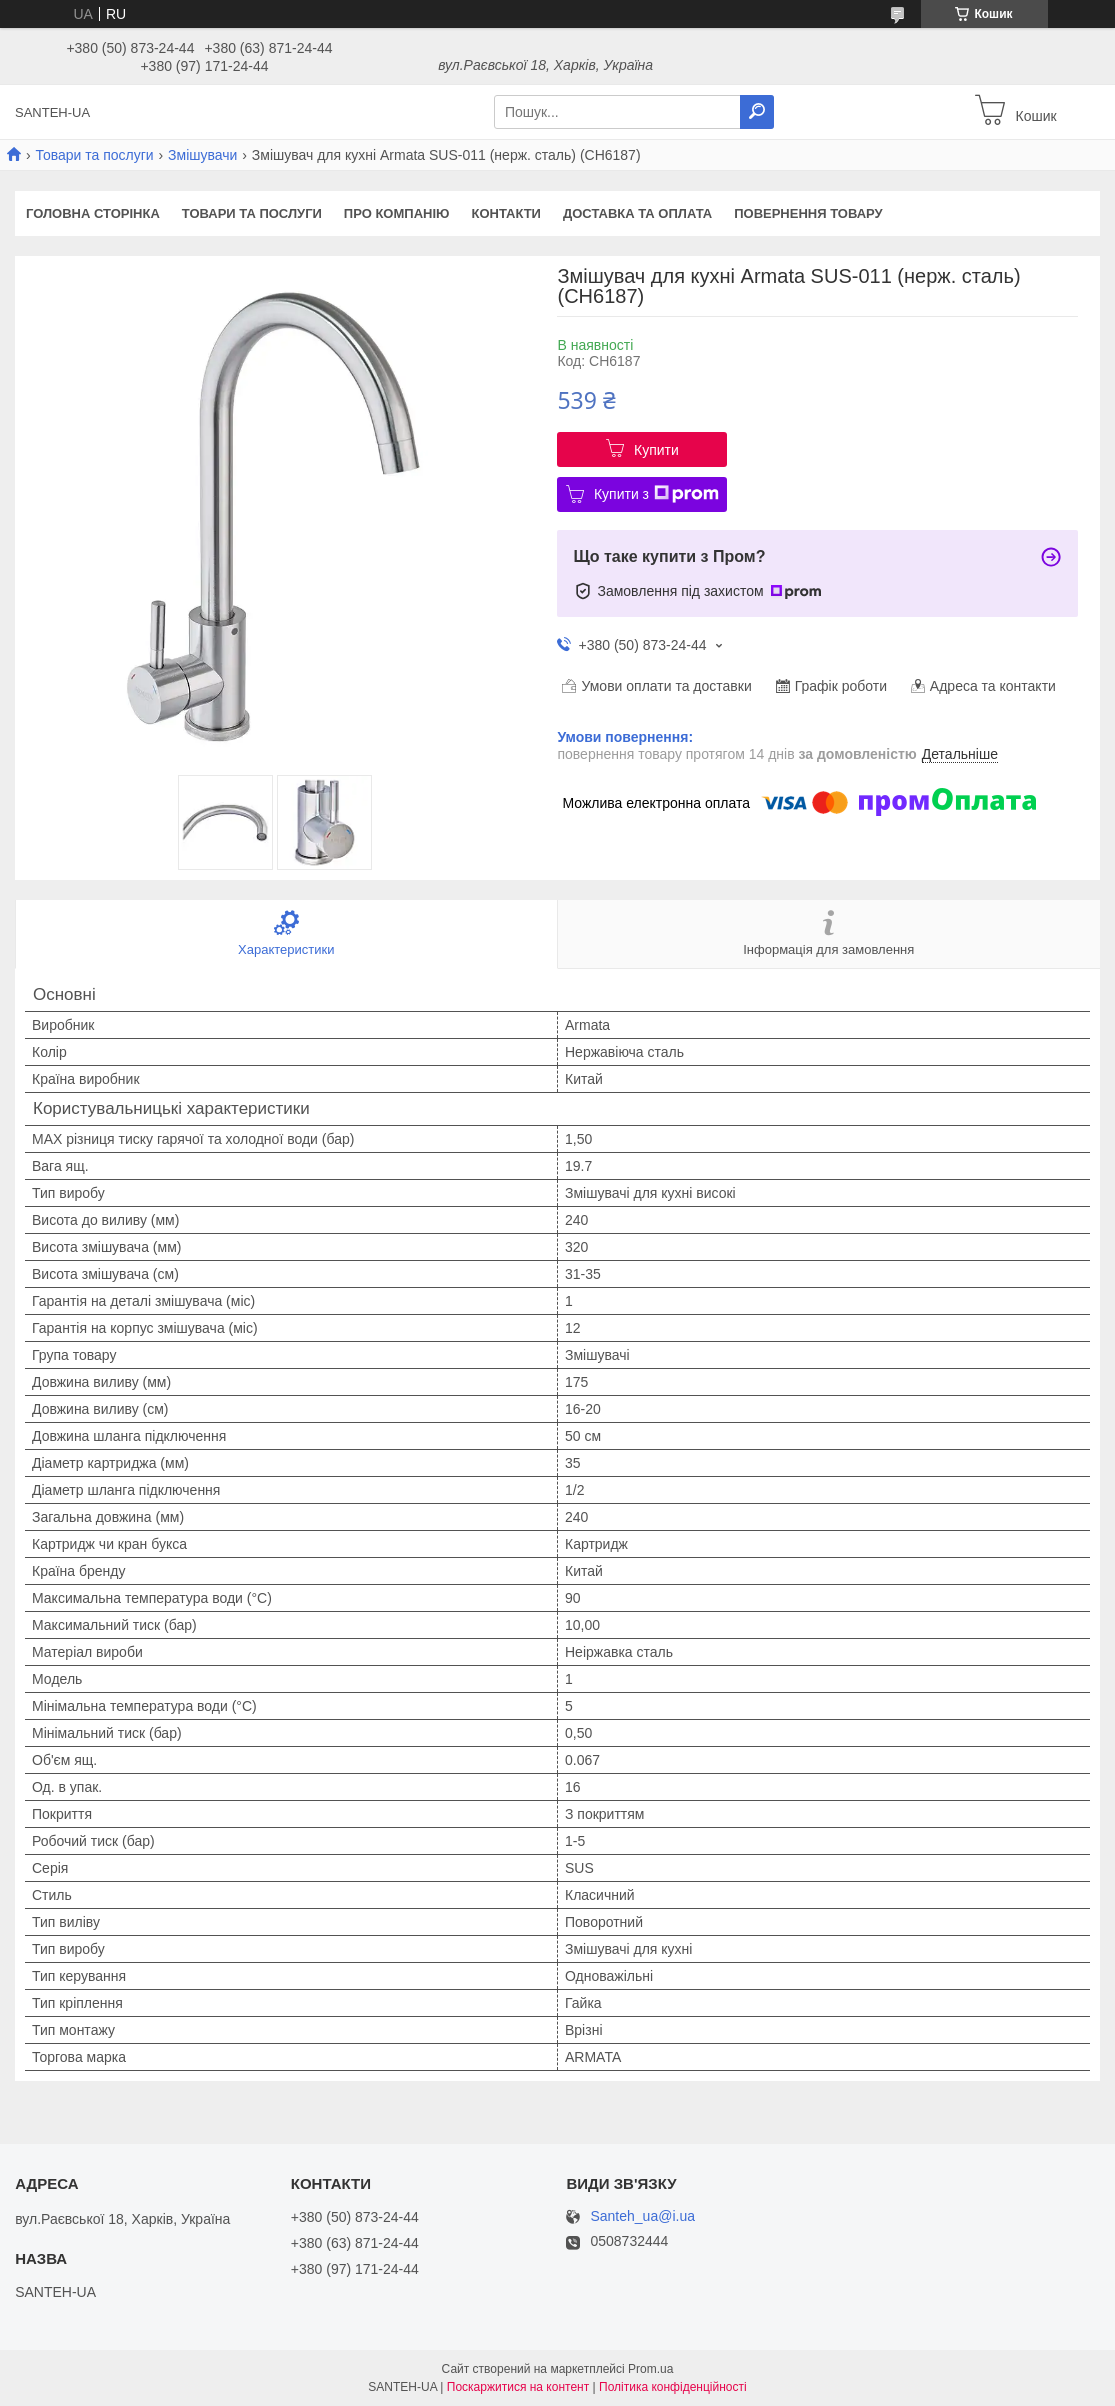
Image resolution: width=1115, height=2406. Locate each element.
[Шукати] (757, 112)
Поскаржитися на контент (518, 2387)
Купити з (656, 494)
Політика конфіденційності (673, 2387)
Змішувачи (202, 155)
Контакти (506, 213)
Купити (656, 450)
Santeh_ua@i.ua (642, 2216)
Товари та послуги (94, 155)
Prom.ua (650, 2369)
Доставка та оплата (637, 213)
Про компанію (397, 213)
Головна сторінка (93, 213)
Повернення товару (808, 213)
